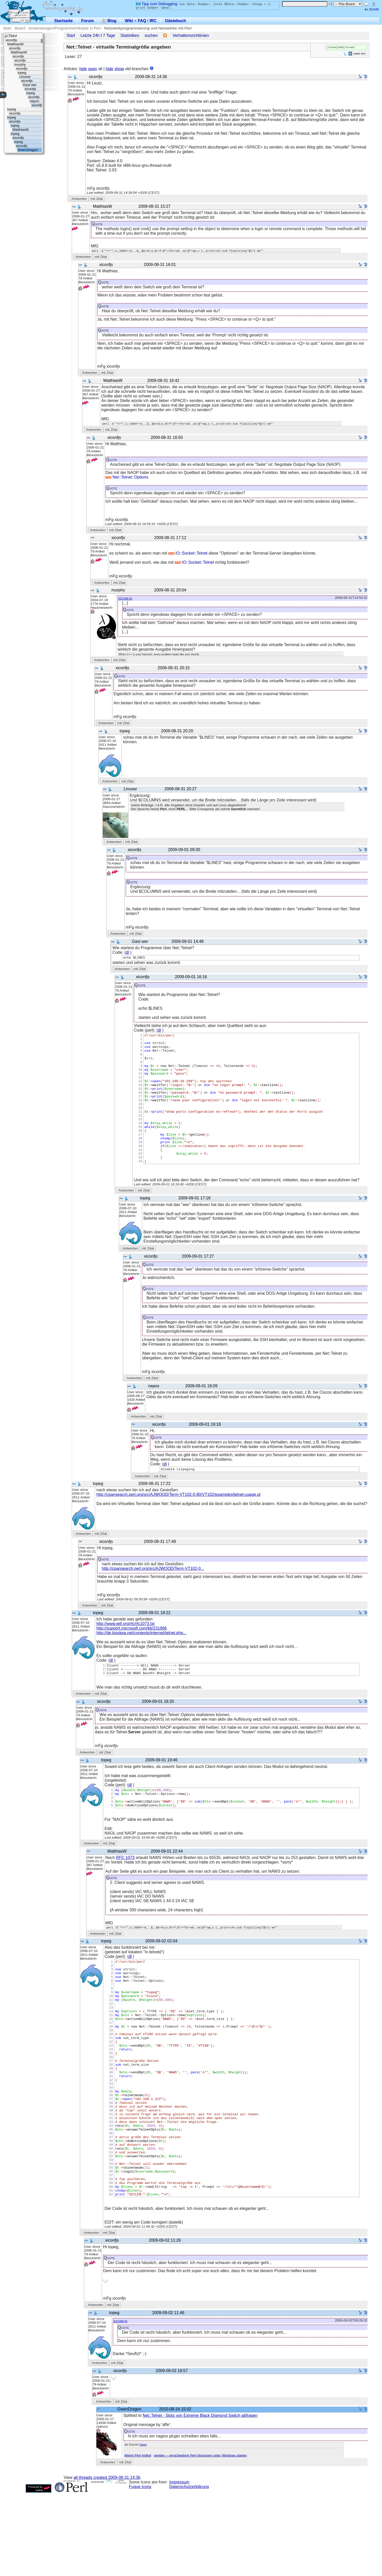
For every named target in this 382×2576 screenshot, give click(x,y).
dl (127, 954)
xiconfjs (125, 600)
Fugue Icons (140, 2570)
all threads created (107, 2560)
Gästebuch (175, 21)
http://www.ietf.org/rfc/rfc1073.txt (125, 1652)
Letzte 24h (89, 35)
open (92, 69)
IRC (153, 21)
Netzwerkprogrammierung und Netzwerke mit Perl (148, 28)
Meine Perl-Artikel (137, 2538)
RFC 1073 (125, 1892)
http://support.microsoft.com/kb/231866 (131, 1657)
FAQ (142, 21)
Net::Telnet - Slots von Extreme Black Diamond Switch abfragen (200, 2498)
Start (7, 28)
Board (20, 28)
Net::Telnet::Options (126, 479)
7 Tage (109, 35)
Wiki (129, 21)
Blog (109, 21)
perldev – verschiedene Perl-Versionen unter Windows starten (200, 2538)
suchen (151, 35)
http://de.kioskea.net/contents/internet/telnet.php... (141, 1662)
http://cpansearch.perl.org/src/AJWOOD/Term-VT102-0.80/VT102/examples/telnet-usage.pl (178, 1523)
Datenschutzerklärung (189, 2570)
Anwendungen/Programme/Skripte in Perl (64, 28)
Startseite (63, 21)
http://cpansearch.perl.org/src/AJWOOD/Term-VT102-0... (153, 1597)
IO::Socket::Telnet (188, 555)
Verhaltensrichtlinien (190, 35)
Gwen (143, 2527)
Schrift (371, 9)
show (119, 69)
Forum (87, 21)
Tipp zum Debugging (156, 4)
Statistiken (130, 35)
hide (83, 69)
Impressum (179, 2565)
